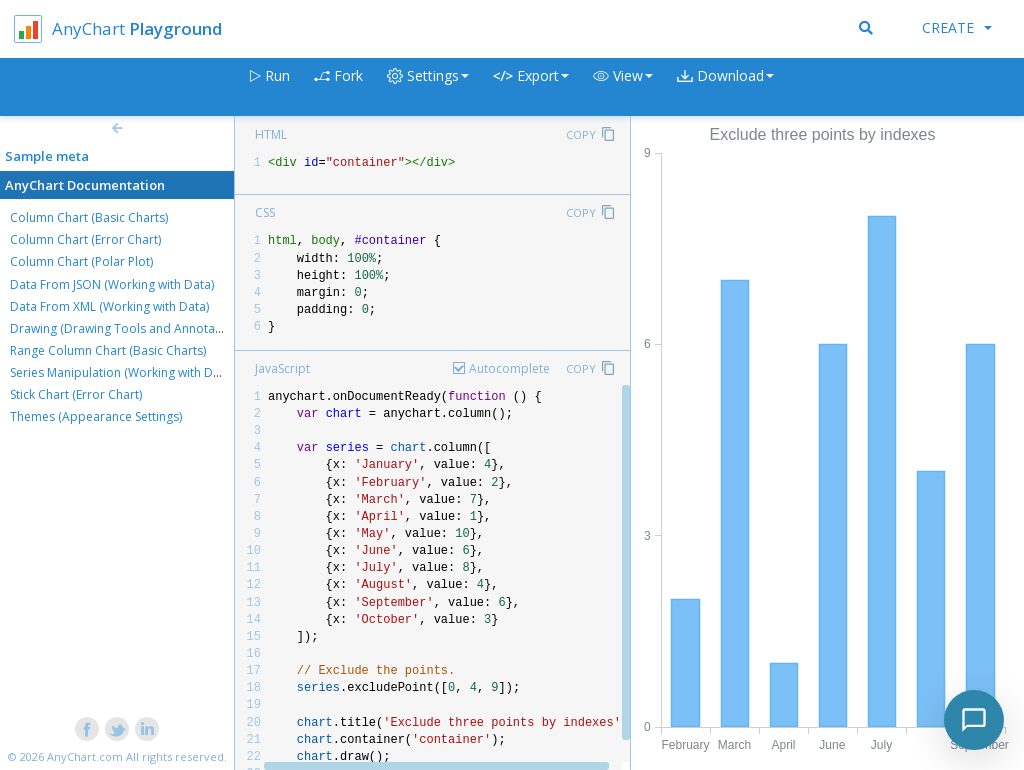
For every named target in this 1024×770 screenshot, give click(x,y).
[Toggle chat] (974, 720)
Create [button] (957, 27)
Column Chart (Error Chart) (85, 239)
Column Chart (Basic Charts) (89, 217)
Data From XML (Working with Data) (109, 306)
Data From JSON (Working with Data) (112, 284)
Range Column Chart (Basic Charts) (108, 350)
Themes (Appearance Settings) (96, 416)
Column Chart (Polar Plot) (81, 261)
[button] (623, 87)
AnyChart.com (85, 756)
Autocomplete (509, 368)
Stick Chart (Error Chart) (76, 394)
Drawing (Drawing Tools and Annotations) (128, 328)
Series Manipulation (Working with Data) (122, 372)
